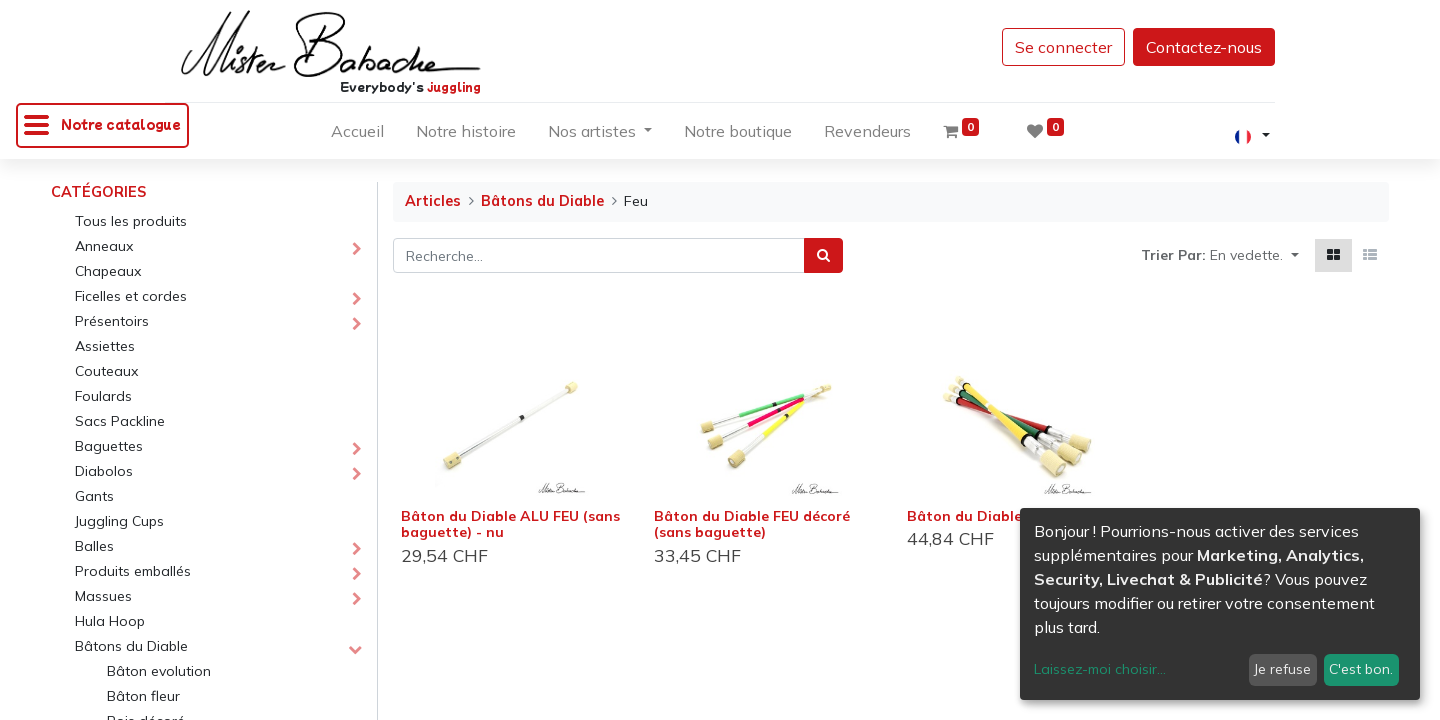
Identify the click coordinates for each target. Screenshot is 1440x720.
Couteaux (106, 371)
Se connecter (1063, 47)
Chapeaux (108, 271)
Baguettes (109, 446)
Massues (103, 596)
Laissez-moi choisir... (1100, 669)
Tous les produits (131, 221)
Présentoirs (112, 321)
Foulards (103, 396)
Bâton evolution (159, 671)
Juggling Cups (119, 521)
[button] (1254, 255)
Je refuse (1282, 669)
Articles (433, 201)
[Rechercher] (823, 255)
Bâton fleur (143, 696)
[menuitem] (357, 135)
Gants (94, 496)
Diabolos (104, 471)
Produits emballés (133, 571)
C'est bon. (1361, 669)
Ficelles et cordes (131, 296)
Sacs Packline (120, 421)
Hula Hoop (110, 621)
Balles (94, 546)
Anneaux (104, 246)
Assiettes (105, 346)
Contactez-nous (1204, 47)
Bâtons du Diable (131, 646)
